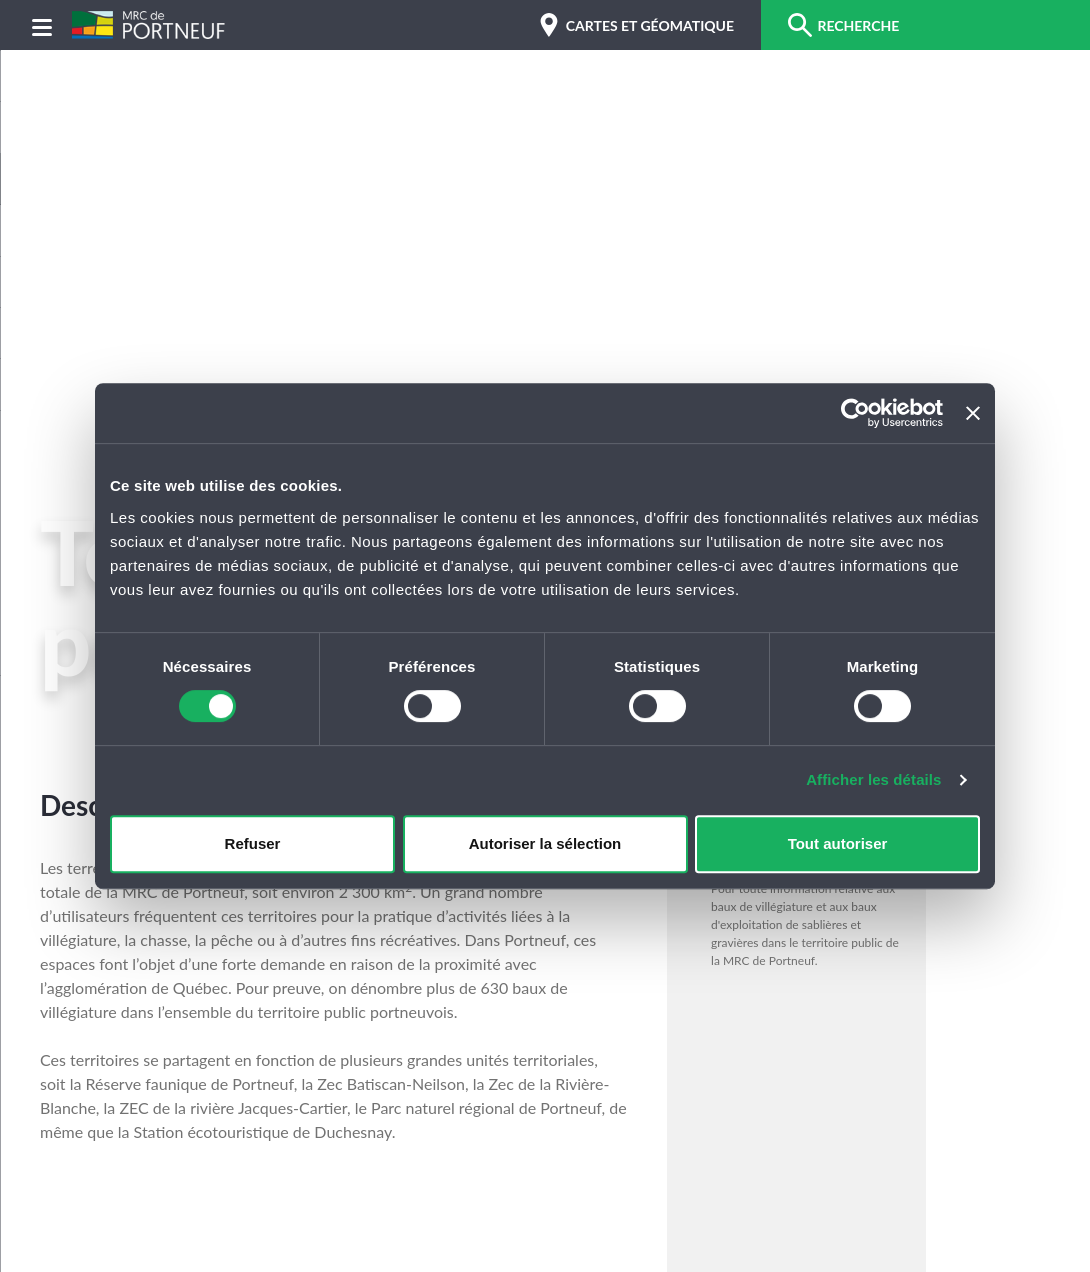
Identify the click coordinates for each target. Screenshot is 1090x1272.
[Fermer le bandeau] (973, 413)
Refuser (253, 843)
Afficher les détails (873, 779)
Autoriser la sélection (545, 843)
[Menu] (42, 25)
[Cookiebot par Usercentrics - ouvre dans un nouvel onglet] (855, 413)
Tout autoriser (838, 843)
